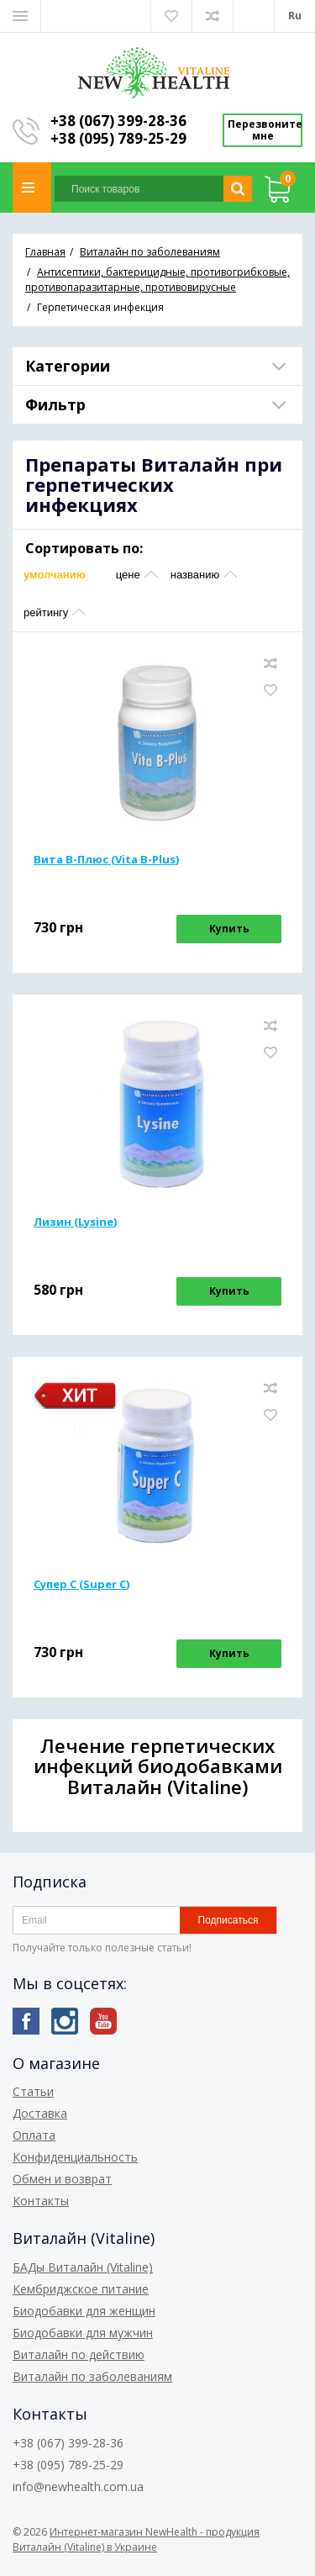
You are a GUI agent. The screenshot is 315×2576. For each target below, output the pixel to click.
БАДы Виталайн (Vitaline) (83, 2267)
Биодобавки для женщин (84, 2311)
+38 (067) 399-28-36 (118, 120)
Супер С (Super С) (81, 1584)
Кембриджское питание (81, 2289)
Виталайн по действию (78, 2354)
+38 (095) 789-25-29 (118, 138)
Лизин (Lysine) (75, 1221)
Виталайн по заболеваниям (92, 2376)
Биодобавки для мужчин (83, 2333)
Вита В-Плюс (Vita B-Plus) (106, 859)
